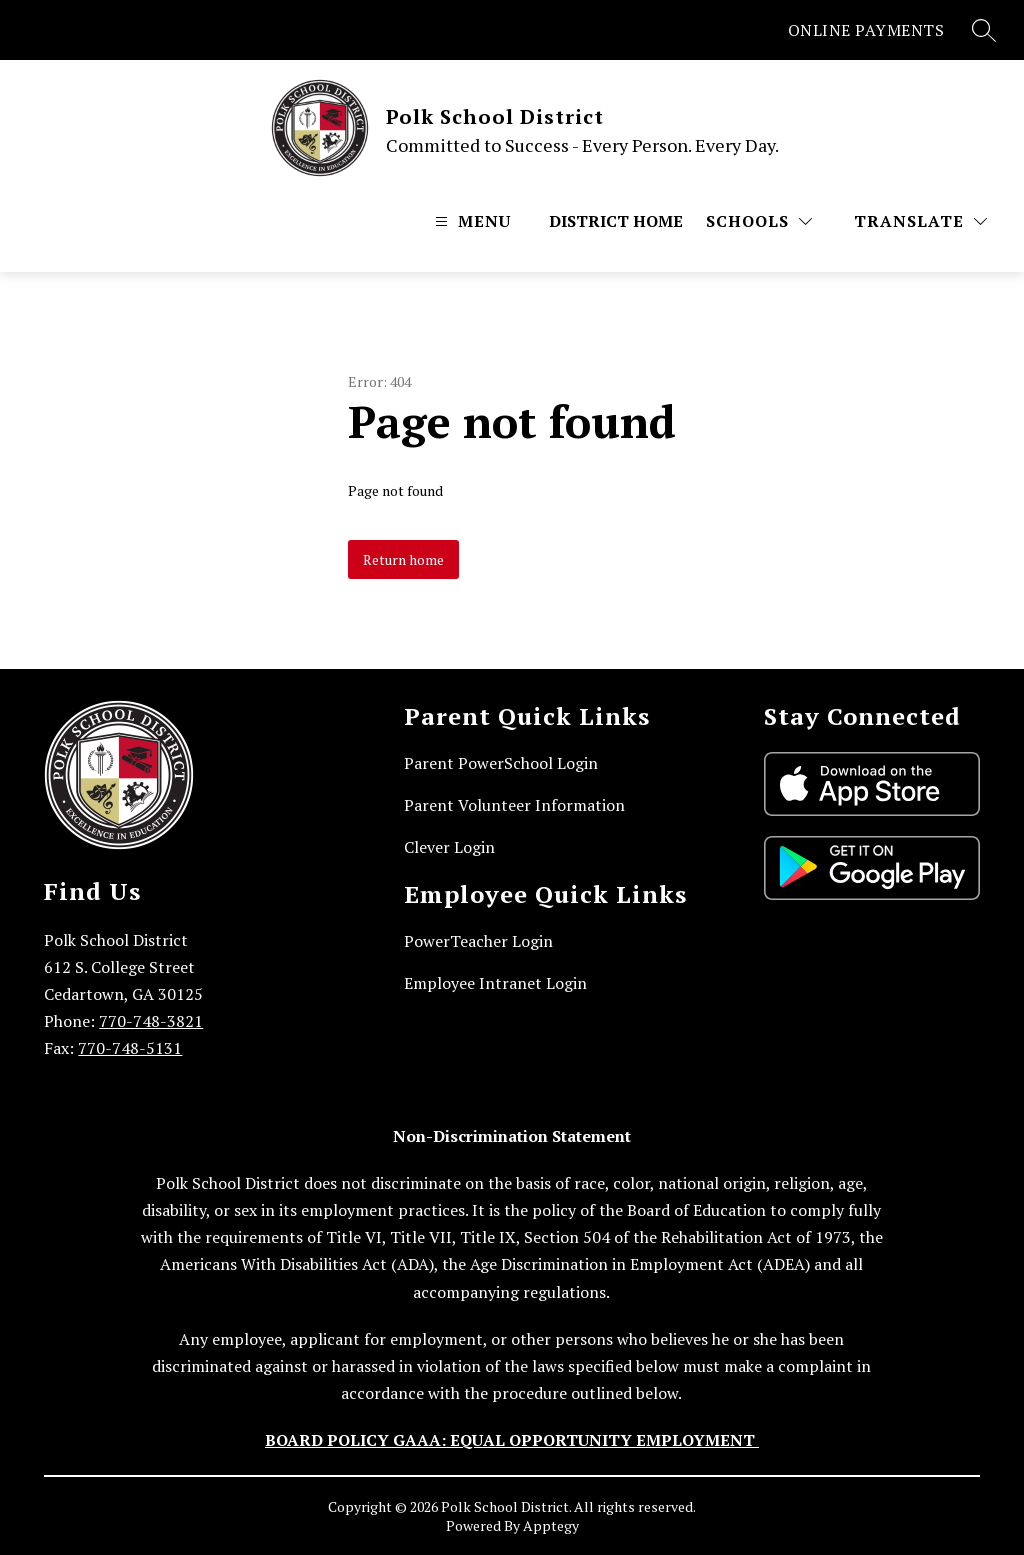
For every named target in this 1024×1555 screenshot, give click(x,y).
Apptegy (551, 1525)
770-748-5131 (130, 1048)
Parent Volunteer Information (514, 805)
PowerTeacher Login (478, 941)
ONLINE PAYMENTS (866, 30)
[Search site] (984, 30)
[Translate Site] (920, 221)
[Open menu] (470, 221)
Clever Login (449, 847)
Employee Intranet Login (495, 983)
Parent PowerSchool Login (501, 763)
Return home (403, 559)
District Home (616, 221)
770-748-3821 (151, 1021)
